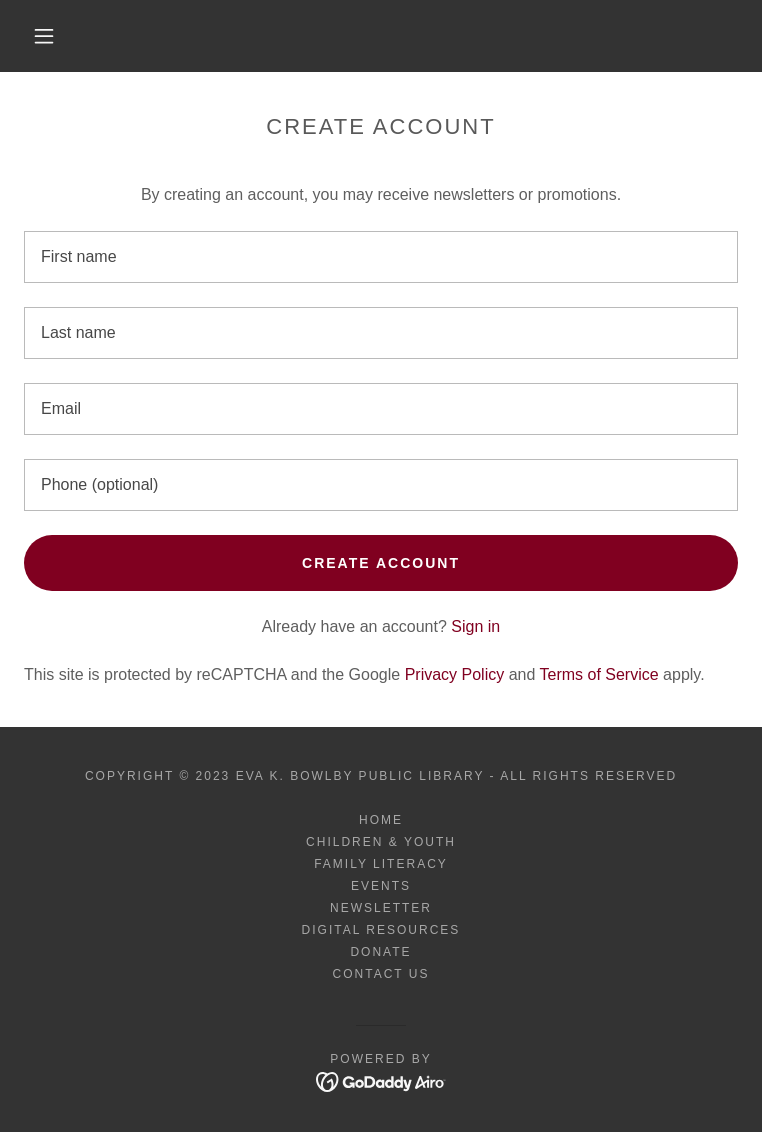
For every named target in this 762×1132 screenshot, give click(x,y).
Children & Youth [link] (381, 842)
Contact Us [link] (381, 974)
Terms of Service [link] (599, 674)
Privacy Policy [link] (455, 674)
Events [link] (381, 886)
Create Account (381, 563)
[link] (381, 1080)
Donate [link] (380, 952)
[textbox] (381, 257)
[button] (59, 36)
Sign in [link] (475, 626)
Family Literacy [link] (381, 864)
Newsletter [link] (381, 908)
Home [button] (381, 820)
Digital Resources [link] (381, 930)
